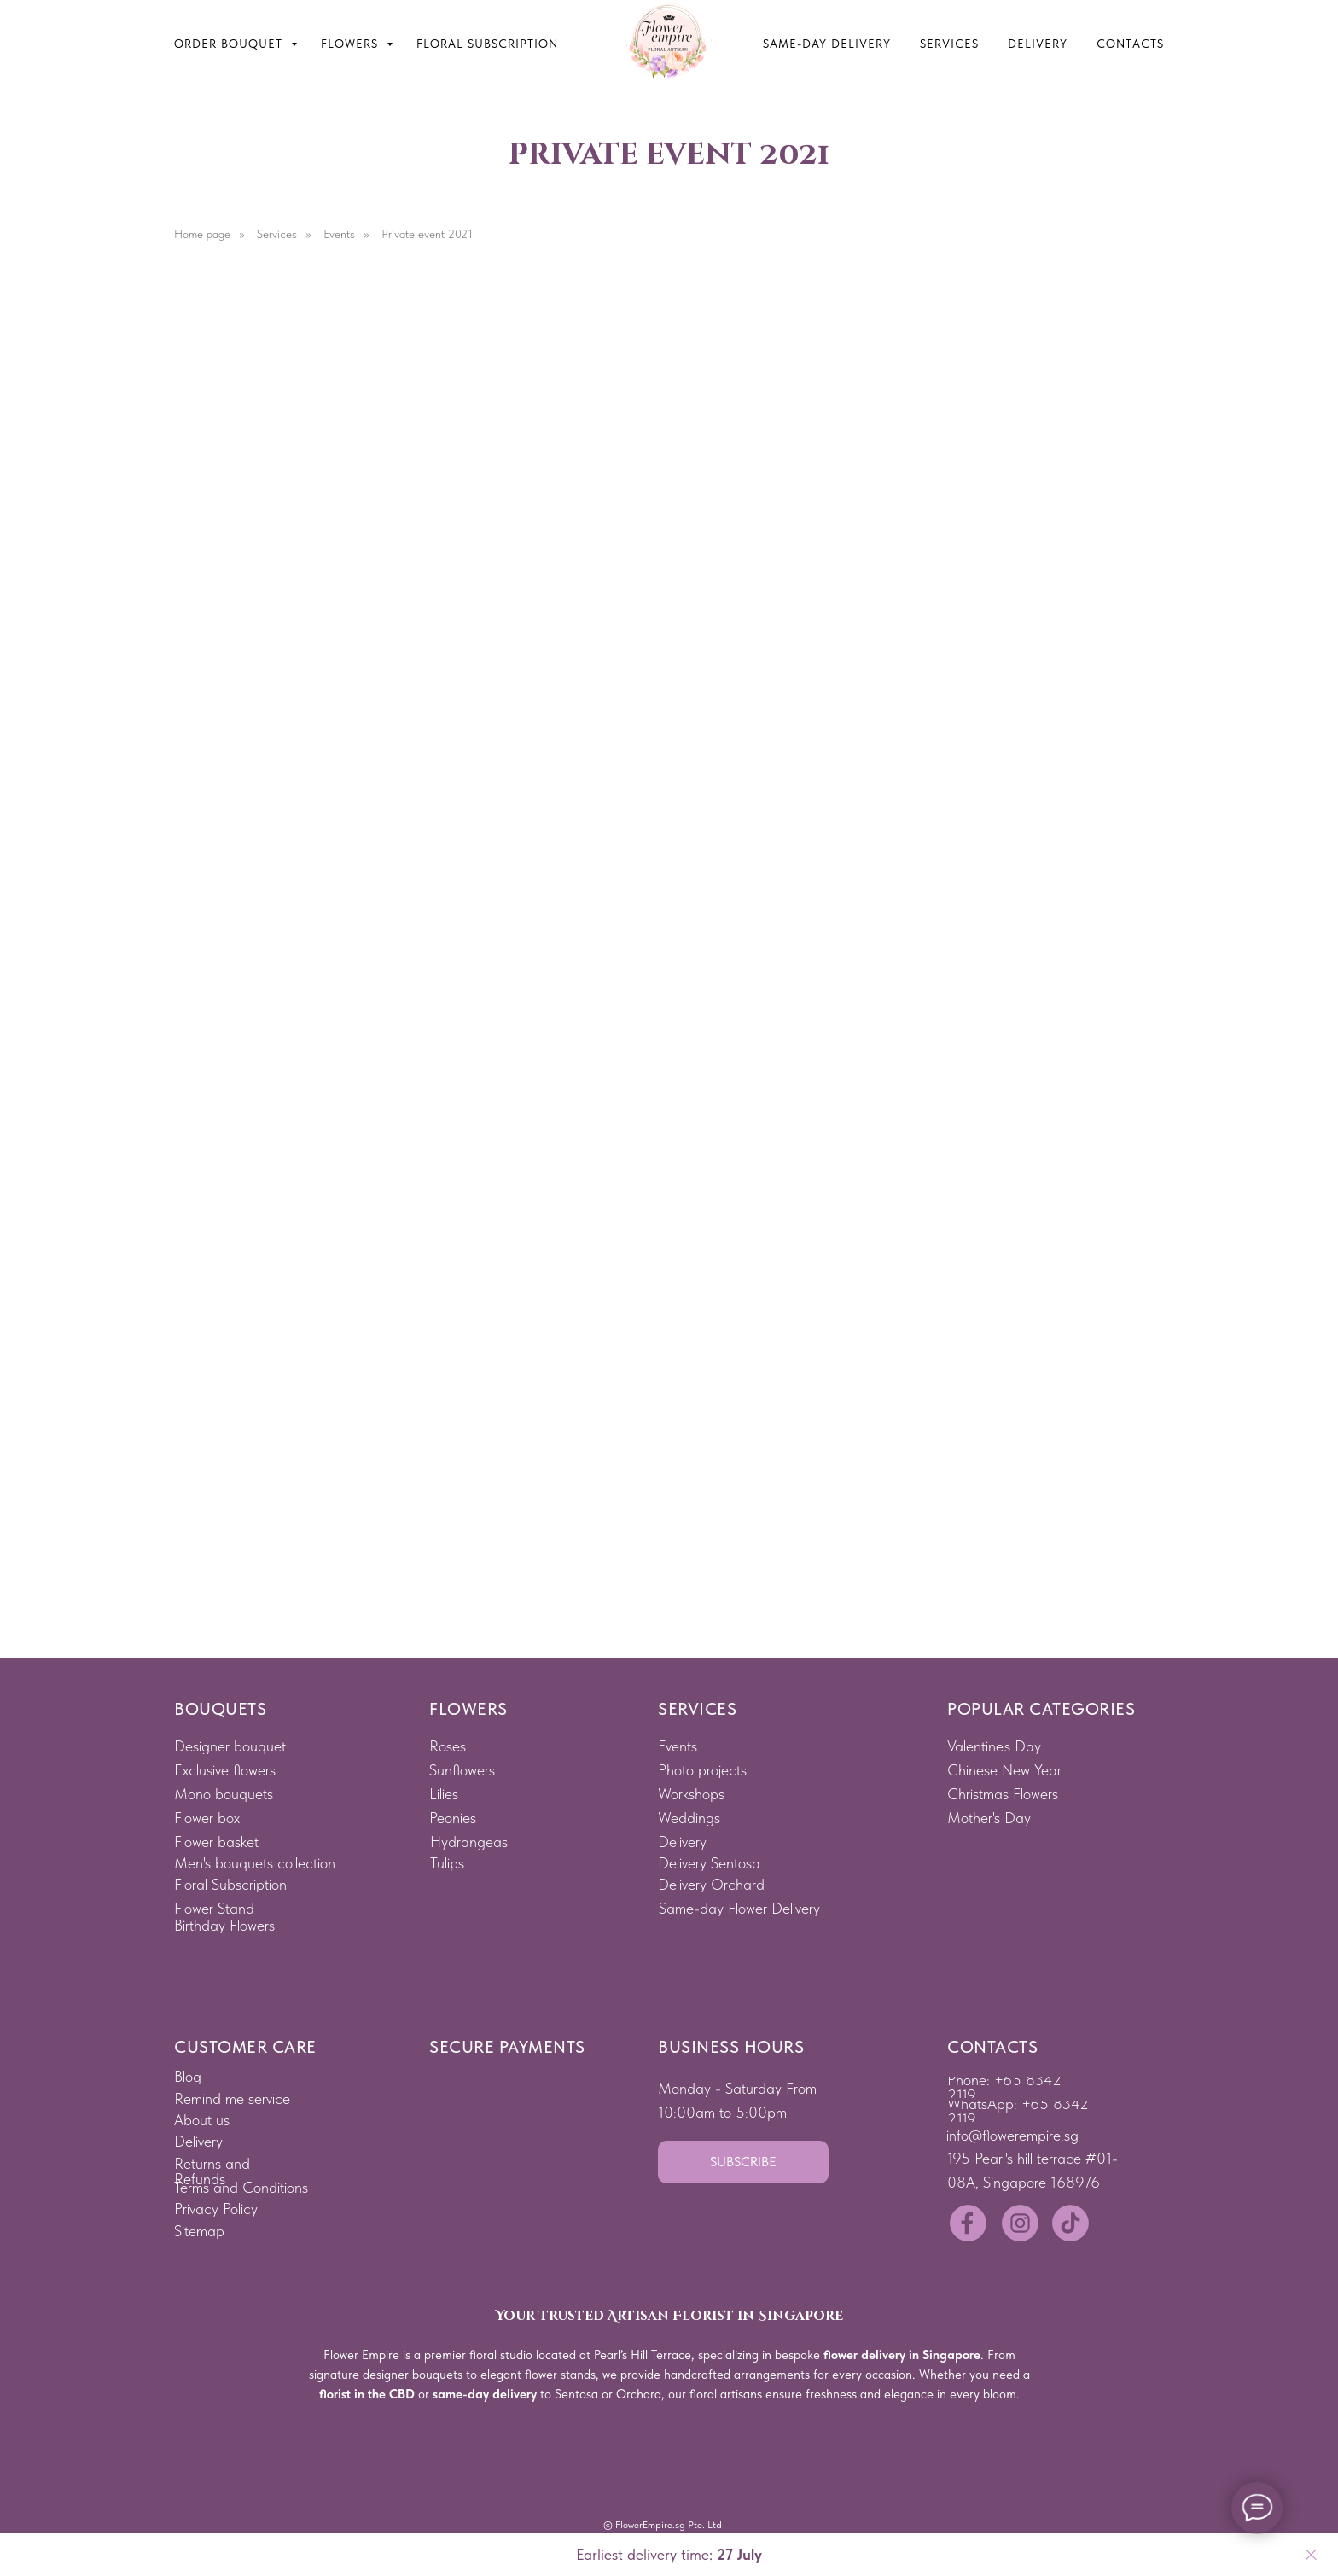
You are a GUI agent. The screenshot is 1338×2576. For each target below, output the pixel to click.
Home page (202, 234)
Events (339, 234)
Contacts (1130, 43)
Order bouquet (230, 43)
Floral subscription (487, 43)
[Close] (1311, 2555)
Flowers (351, 43)
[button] (743, 2162)
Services (949, 43)
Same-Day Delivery (827, 43)
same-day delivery (485, 2394)
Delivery (1037, 43)
